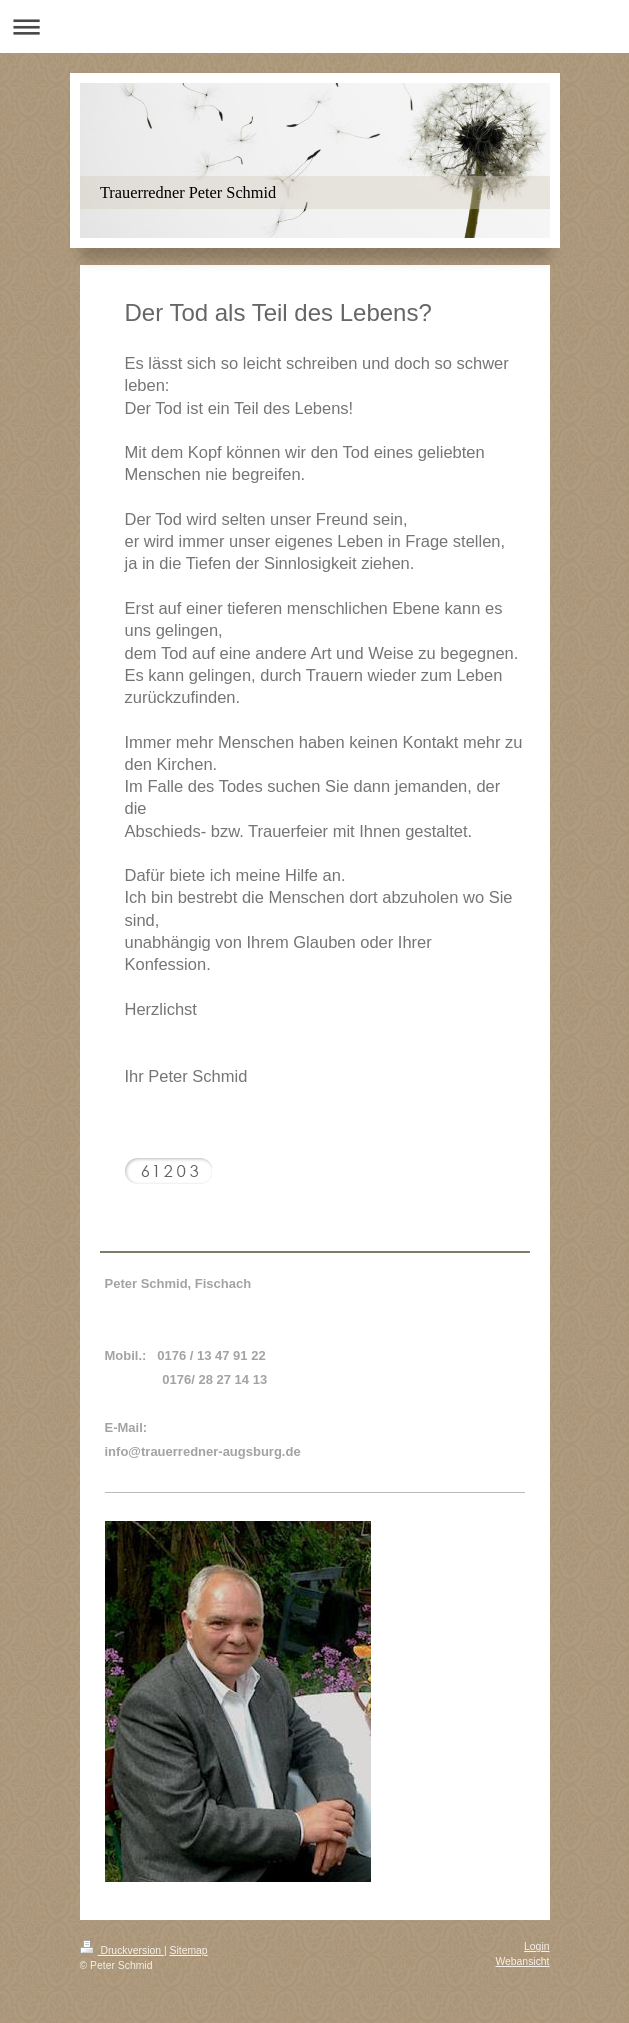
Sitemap (189, 1950)
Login (536, 1946)
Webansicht (522, 1961)
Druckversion (122, 1950)
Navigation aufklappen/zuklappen (314, 26)
